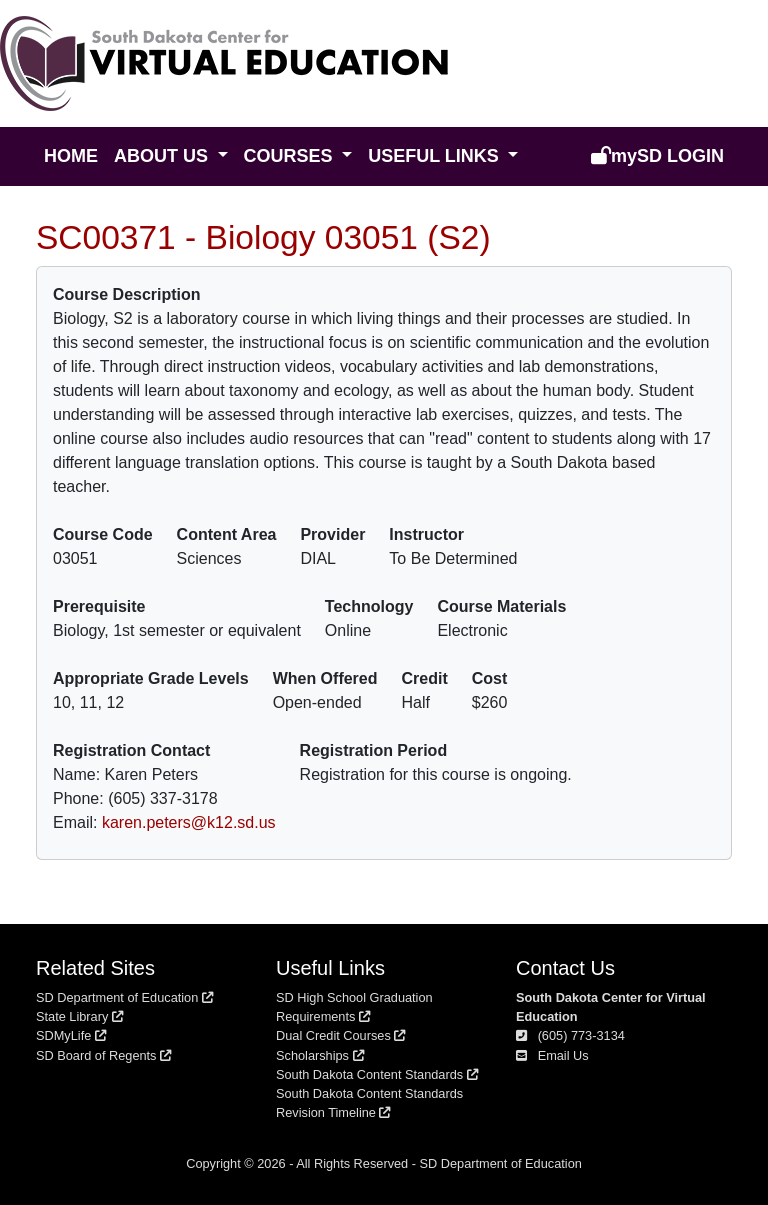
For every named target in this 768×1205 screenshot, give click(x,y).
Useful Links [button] (436, 156)
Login (657, 156)
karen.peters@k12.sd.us (189, 822)
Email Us (552, 1055)
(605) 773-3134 (570, 1035)
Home (71, 156)
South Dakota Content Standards (377, 1074)
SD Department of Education (124, 997)
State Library (79, 1016)
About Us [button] (163, 156)
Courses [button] (291, 156)
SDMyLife (71, 1035)
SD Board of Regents (103, 1055)
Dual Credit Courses (340, 1035)
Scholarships (320, 1055)
